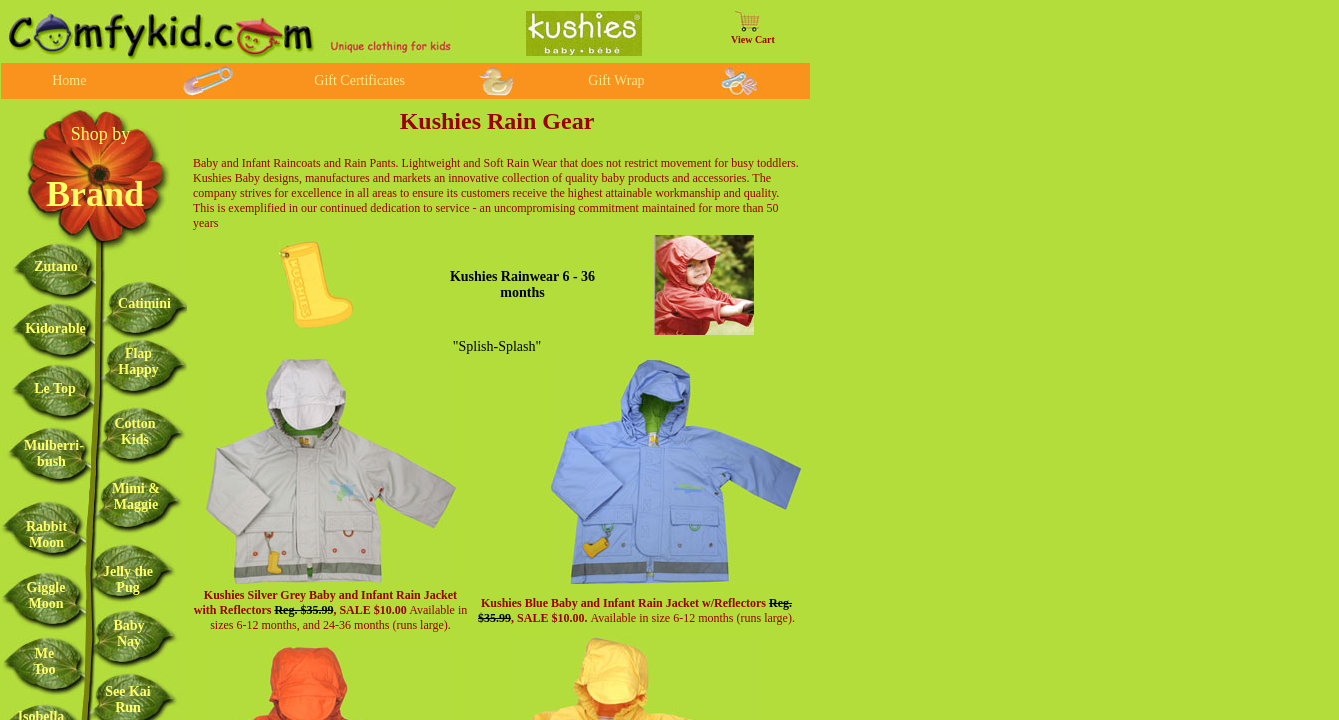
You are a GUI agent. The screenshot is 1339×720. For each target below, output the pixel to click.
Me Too (44, 661)
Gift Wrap (616, 80)
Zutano (56, 266)
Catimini (144, 303)
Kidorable (55, 328)
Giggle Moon (46, 595)
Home (69, 80)
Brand (95, 194)
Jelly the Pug (128, 579)
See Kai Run (128, 699)
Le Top (55, 388)
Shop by (101, 134)
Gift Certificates (359, 80)
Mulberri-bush (54, 453)
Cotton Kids (134, 431)
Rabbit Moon (46, 534)
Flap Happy (138, 361)
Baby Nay (128, 633)
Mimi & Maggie (136, 496)
